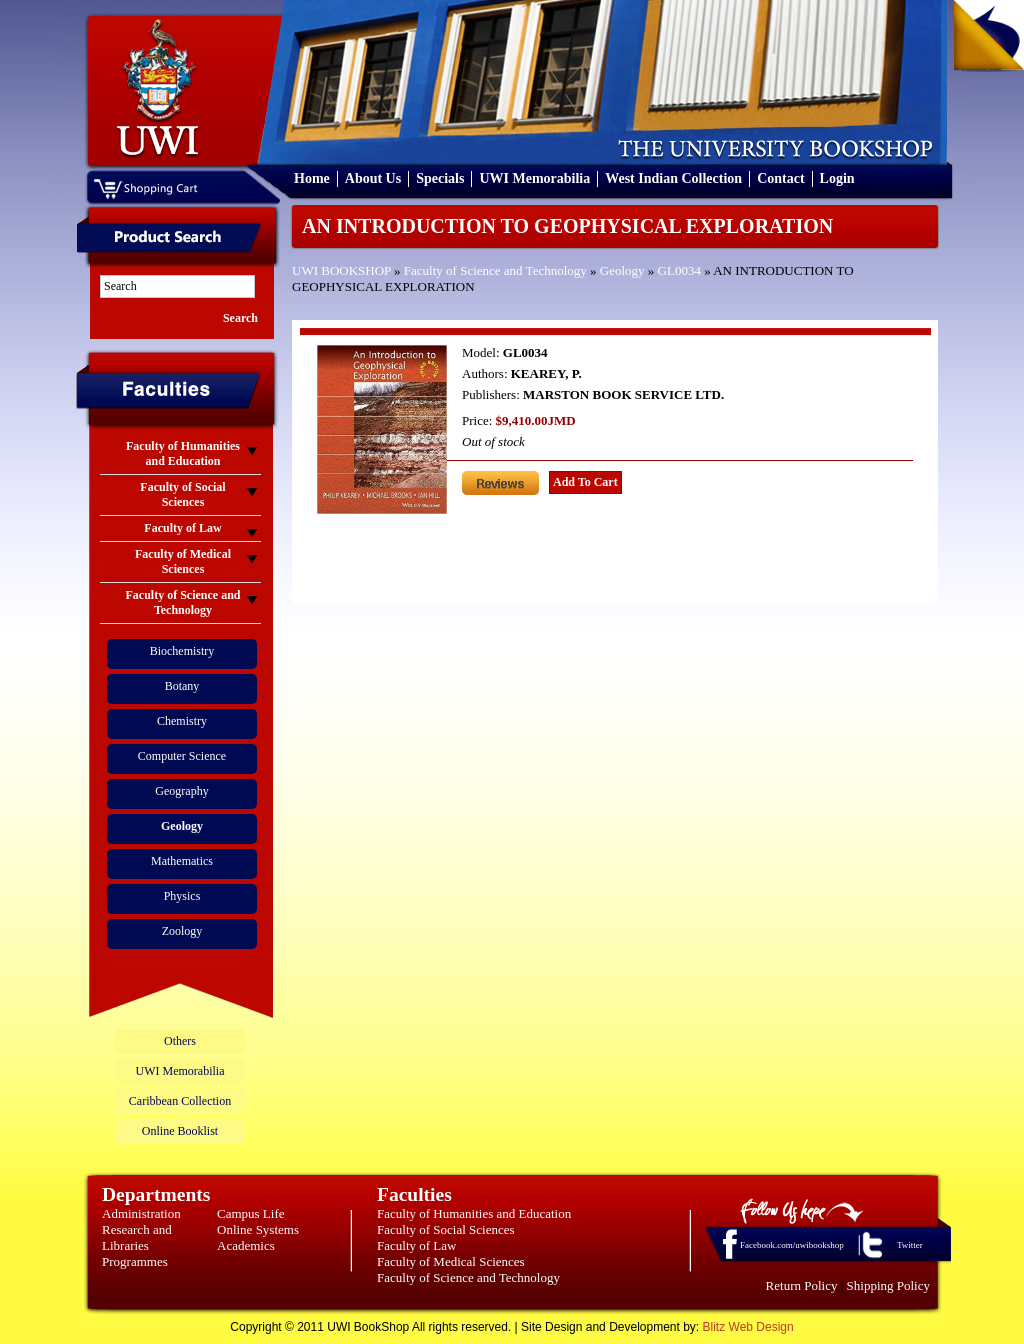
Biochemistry (182, 651)
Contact (780, 178)
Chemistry (182, 721)
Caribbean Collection (180, 1101)
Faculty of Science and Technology (495, 270)
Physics (182, 896)
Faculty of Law (416, 1245)
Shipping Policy (888, 1285)
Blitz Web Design (748, 1327)
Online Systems (258, 1229)
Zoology (182, 931)
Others (180, 1041)
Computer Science (182, 756)
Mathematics (182, 861)
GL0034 (679, 270)
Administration (141, 1213)
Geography (181, 791)
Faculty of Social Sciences (446, 1229)
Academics (246, 1245)
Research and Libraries (137, 1237)
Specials (440, 178)
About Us (373, 178)
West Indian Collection (673, 178)
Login (837, 178)
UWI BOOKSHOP (341, 270)
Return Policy (802, 1285)
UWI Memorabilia (534, 178)
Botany (182, 686)
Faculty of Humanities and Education (474, 1213)
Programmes (135, 1261)
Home (312, 178)
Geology (622, 270)
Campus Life (251, 1213)
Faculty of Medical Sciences (451, 1261)
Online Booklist (180, 1131)
